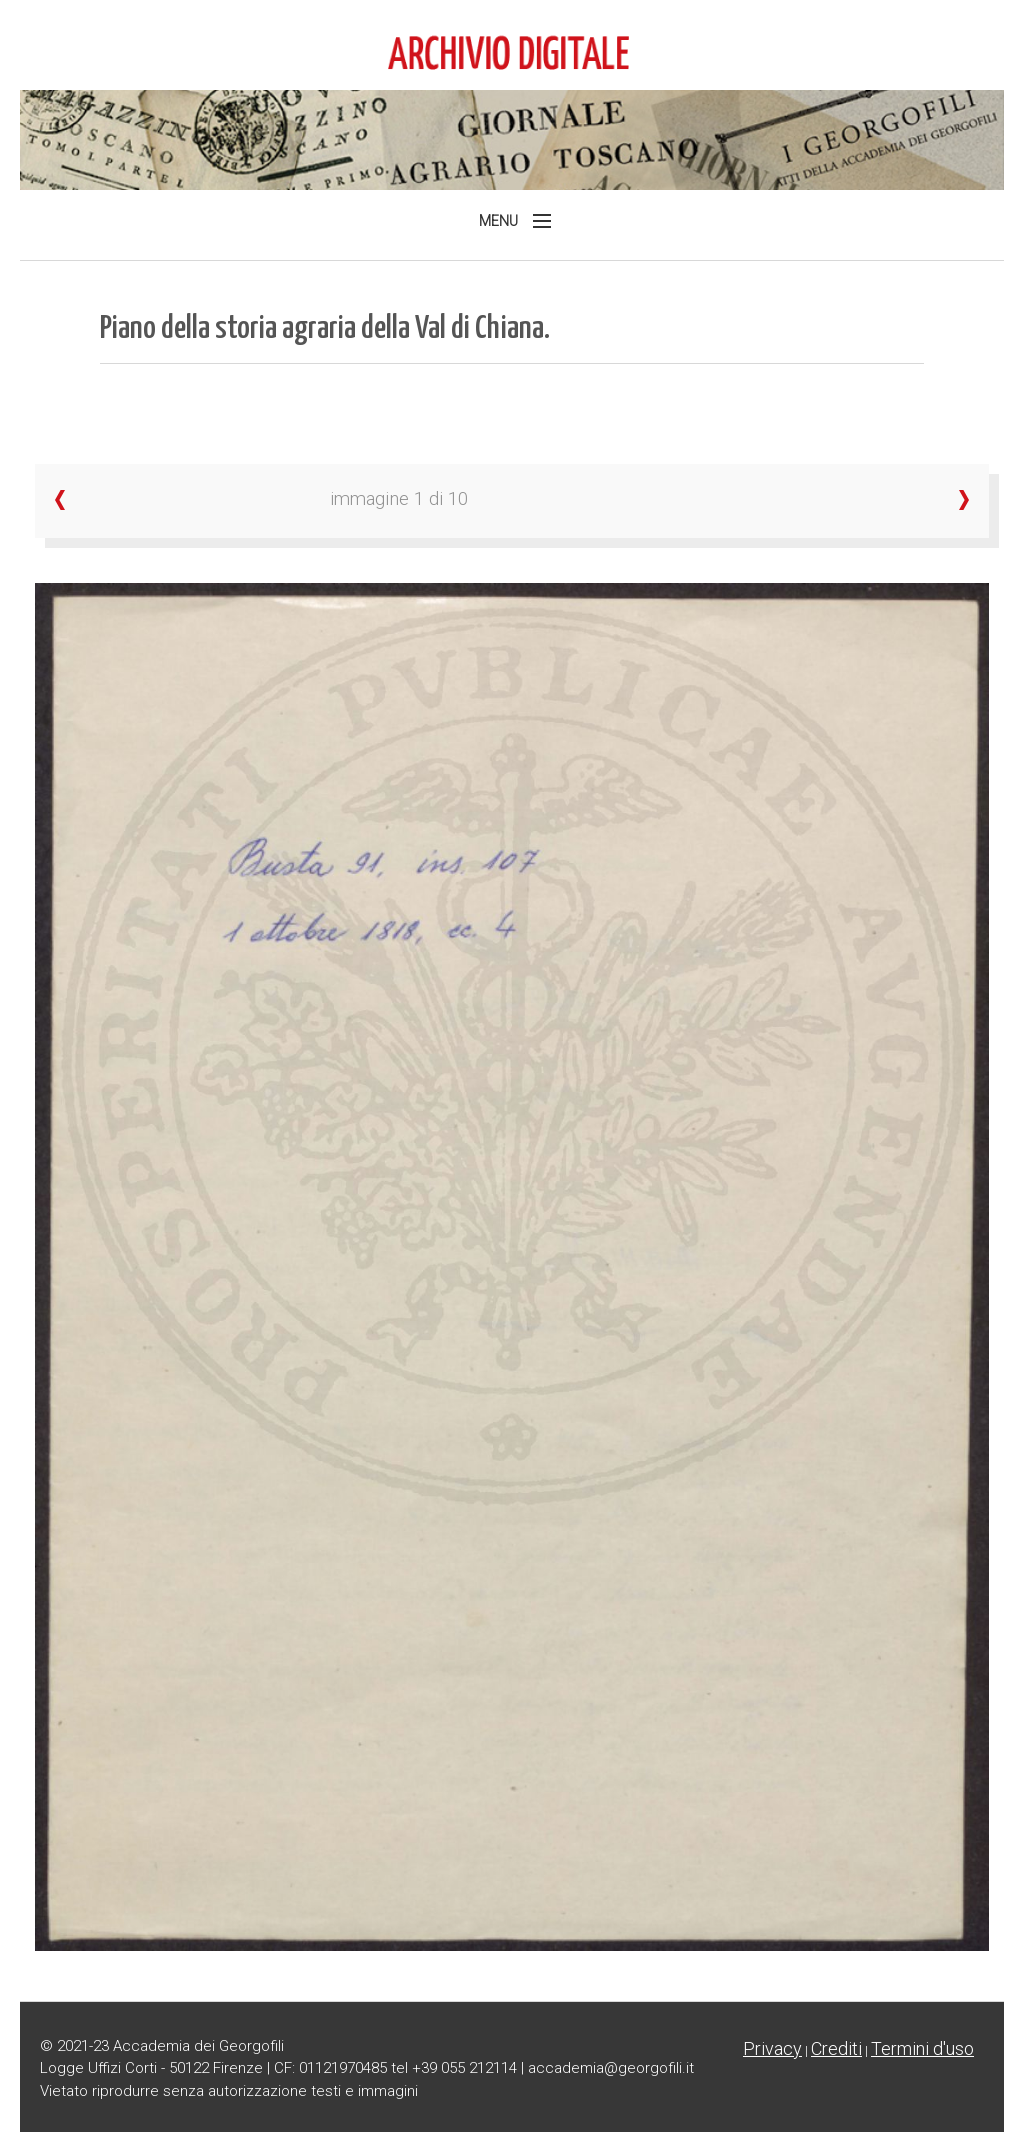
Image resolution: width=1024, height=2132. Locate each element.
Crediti (836, 2048)
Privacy (772, 2048)
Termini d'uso (922, 2048)
